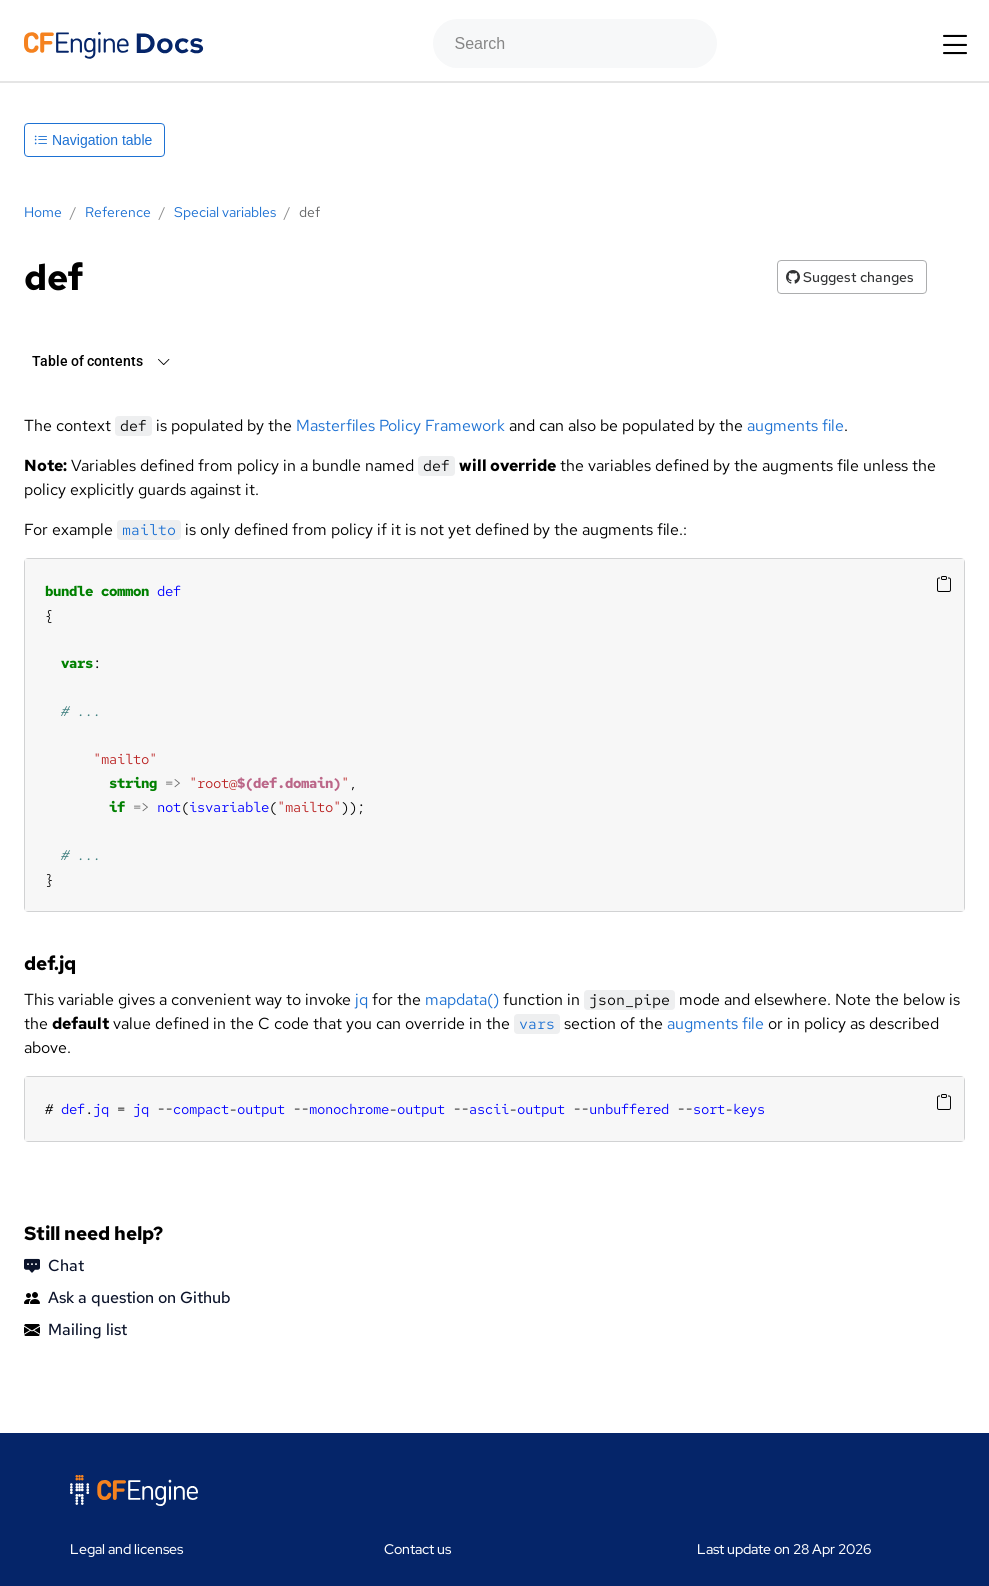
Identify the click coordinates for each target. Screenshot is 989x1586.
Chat (54, 1266)
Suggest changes (850, 277)
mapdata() (462, 999)
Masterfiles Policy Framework (400, 425)
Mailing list (75, 1330)
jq (361, 999)
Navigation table (93, 140)
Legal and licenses (126, 1549)
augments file (795, 425)
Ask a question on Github (127, 1298)
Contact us (417, 1549)
